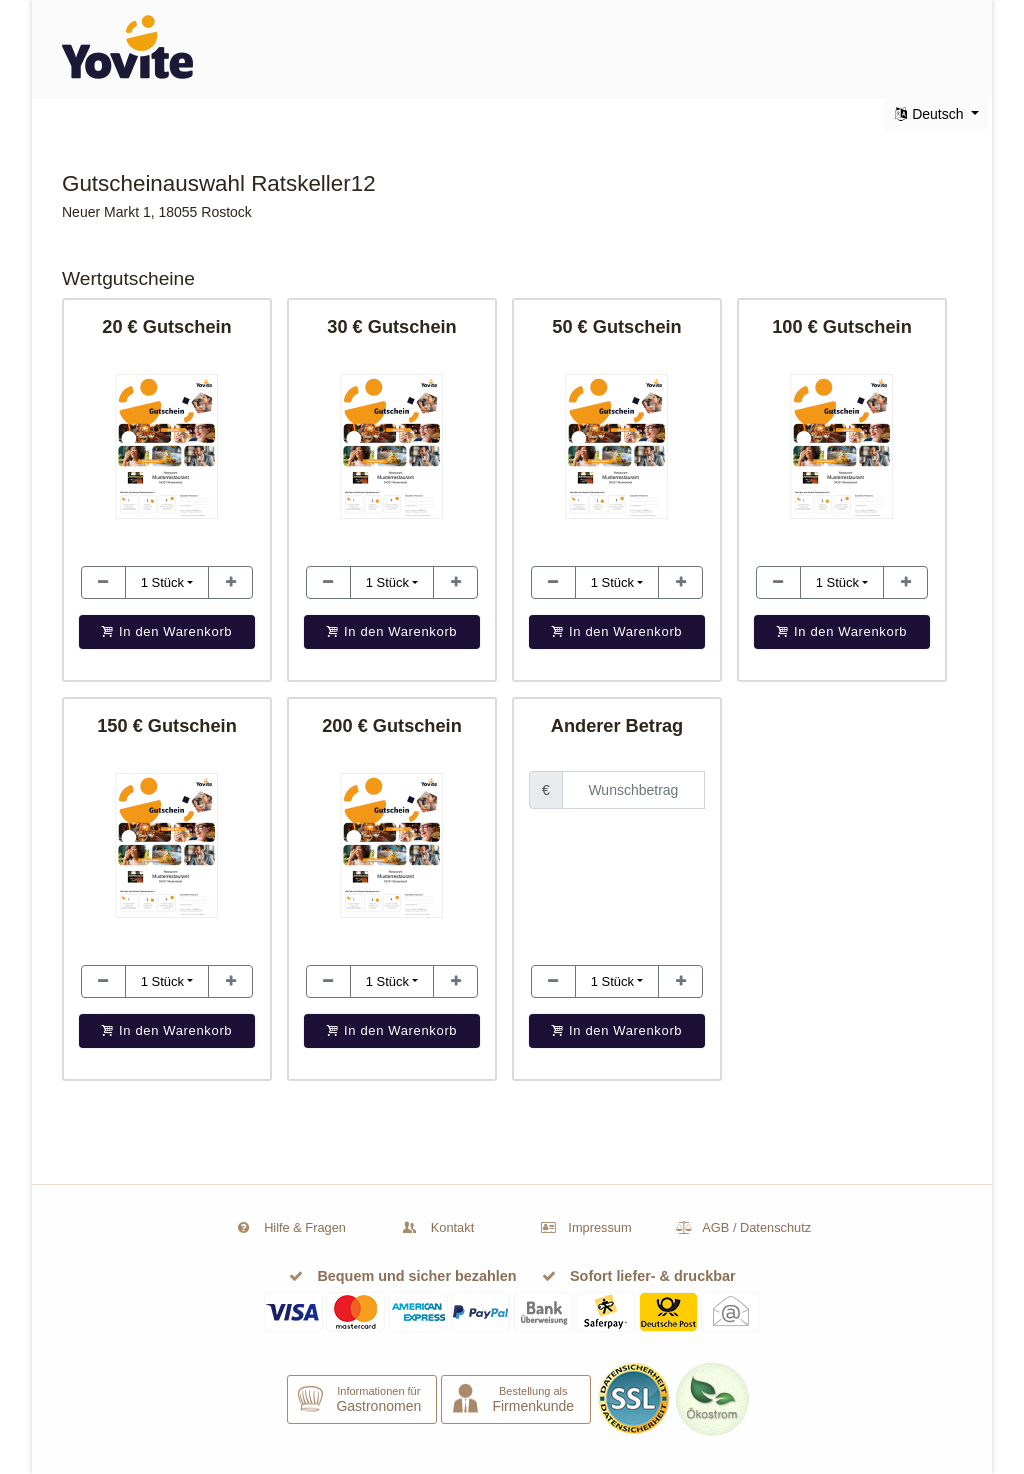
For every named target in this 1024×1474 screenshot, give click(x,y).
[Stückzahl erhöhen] (103, 583)
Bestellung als (533, 1399)
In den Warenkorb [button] (167, 631)
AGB (715, 1227)
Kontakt (452, 1227)
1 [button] (162, 583)
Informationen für (378, 1399)
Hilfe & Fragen (305, 1227)
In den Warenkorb (617, 1030)
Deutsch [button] (930, 114)
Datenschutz (775, 1227)
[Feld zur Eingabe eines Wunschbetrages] (633, 790)
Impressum (599, 1227)
